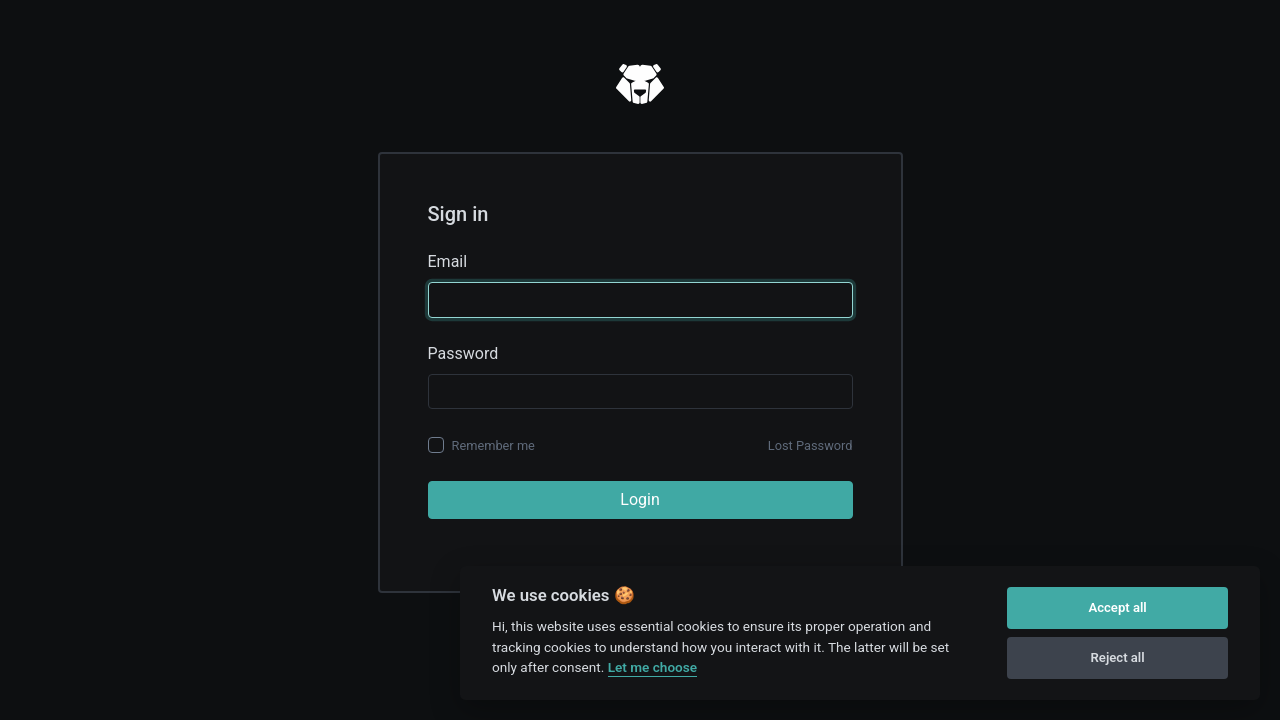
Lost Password (810, 445)
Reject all (1118, 657)
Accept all (1117, 607)
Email (448, 261)
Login (639, 499)
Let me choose (652, 667)
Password (463, 353)
